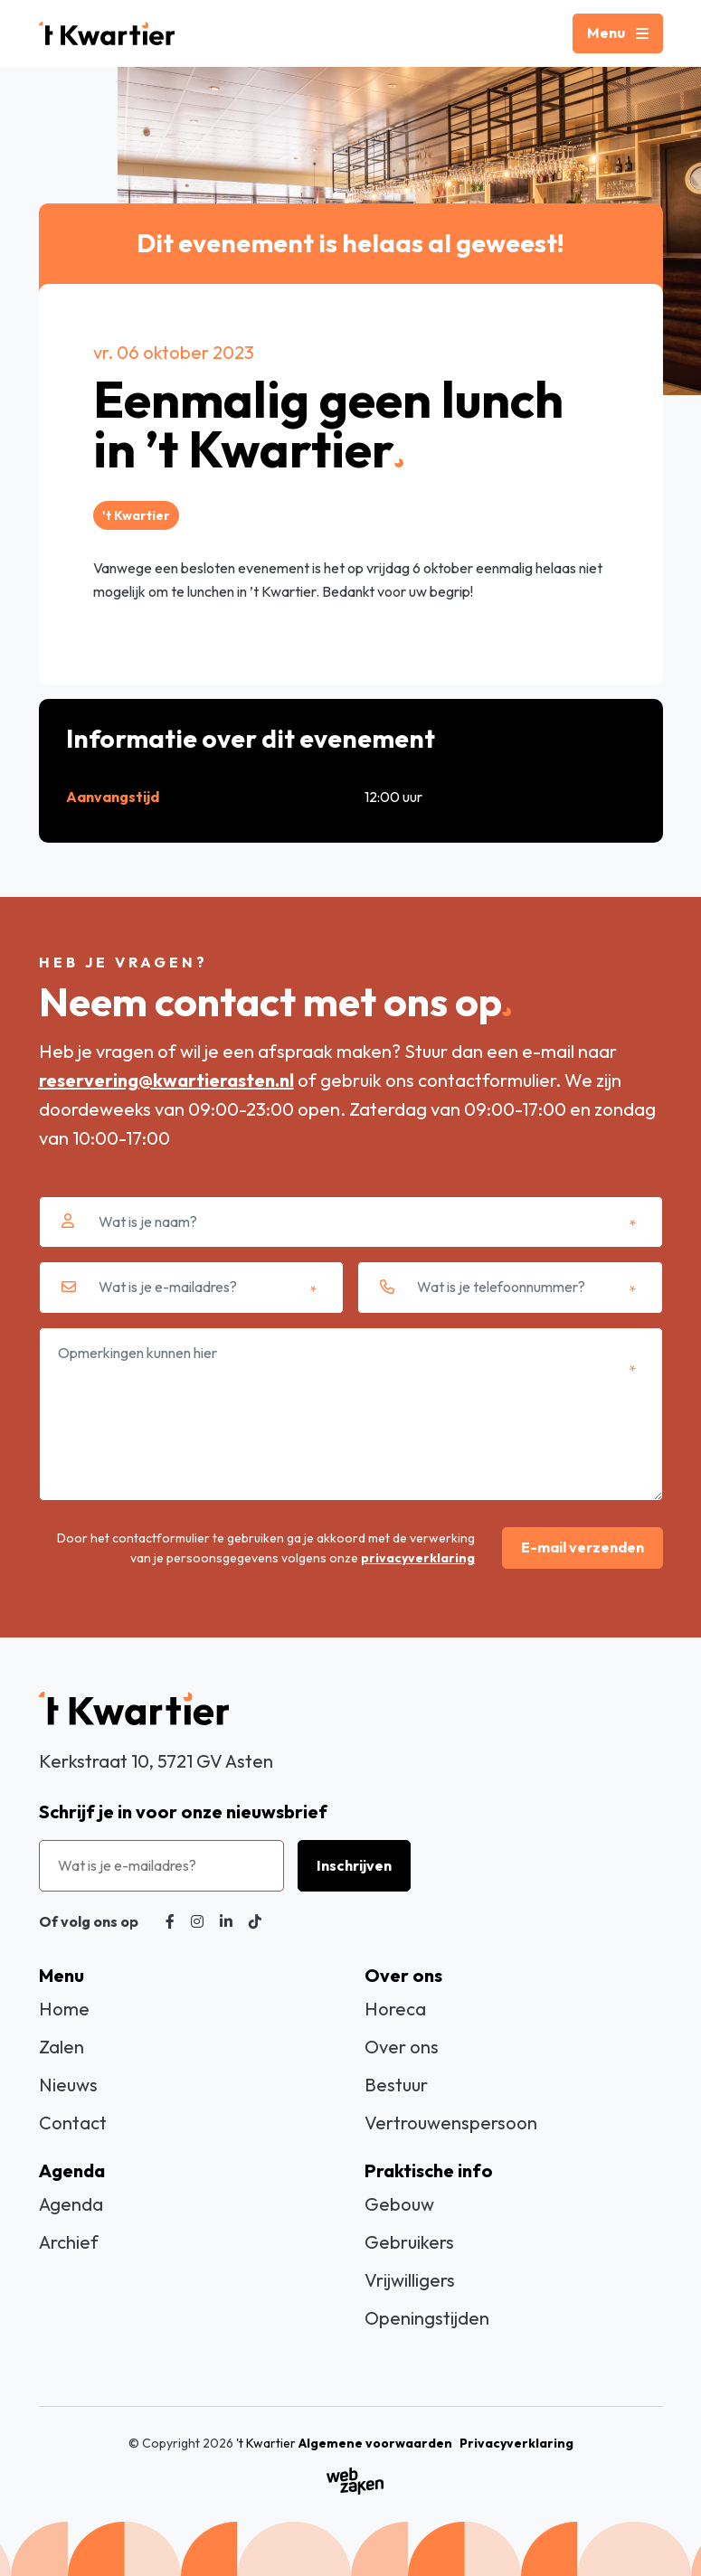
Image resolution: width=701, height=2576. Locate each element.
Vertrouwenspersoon (451, 2122)
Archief (69, 2242)
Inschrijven (354, 1865)
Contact (73, 2122)
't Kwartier (266, 2443)
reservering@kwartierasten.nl (166, 1080)
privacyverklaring (418, 1558)
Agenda (71, 2204)
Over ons (402, 2046)
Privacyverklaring (516, 2443)
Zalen (61, 2046)
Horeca (395, 2008)
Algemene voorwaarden (375, 2443)
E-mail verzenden (582, 1547)
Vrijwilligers (410, 2280)
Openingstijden (427, 2318)
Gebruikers (409, 2242)
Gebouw (399, 2204)
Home (64, 2008)
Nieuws (68, 2084)
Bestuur (396, 2084)
